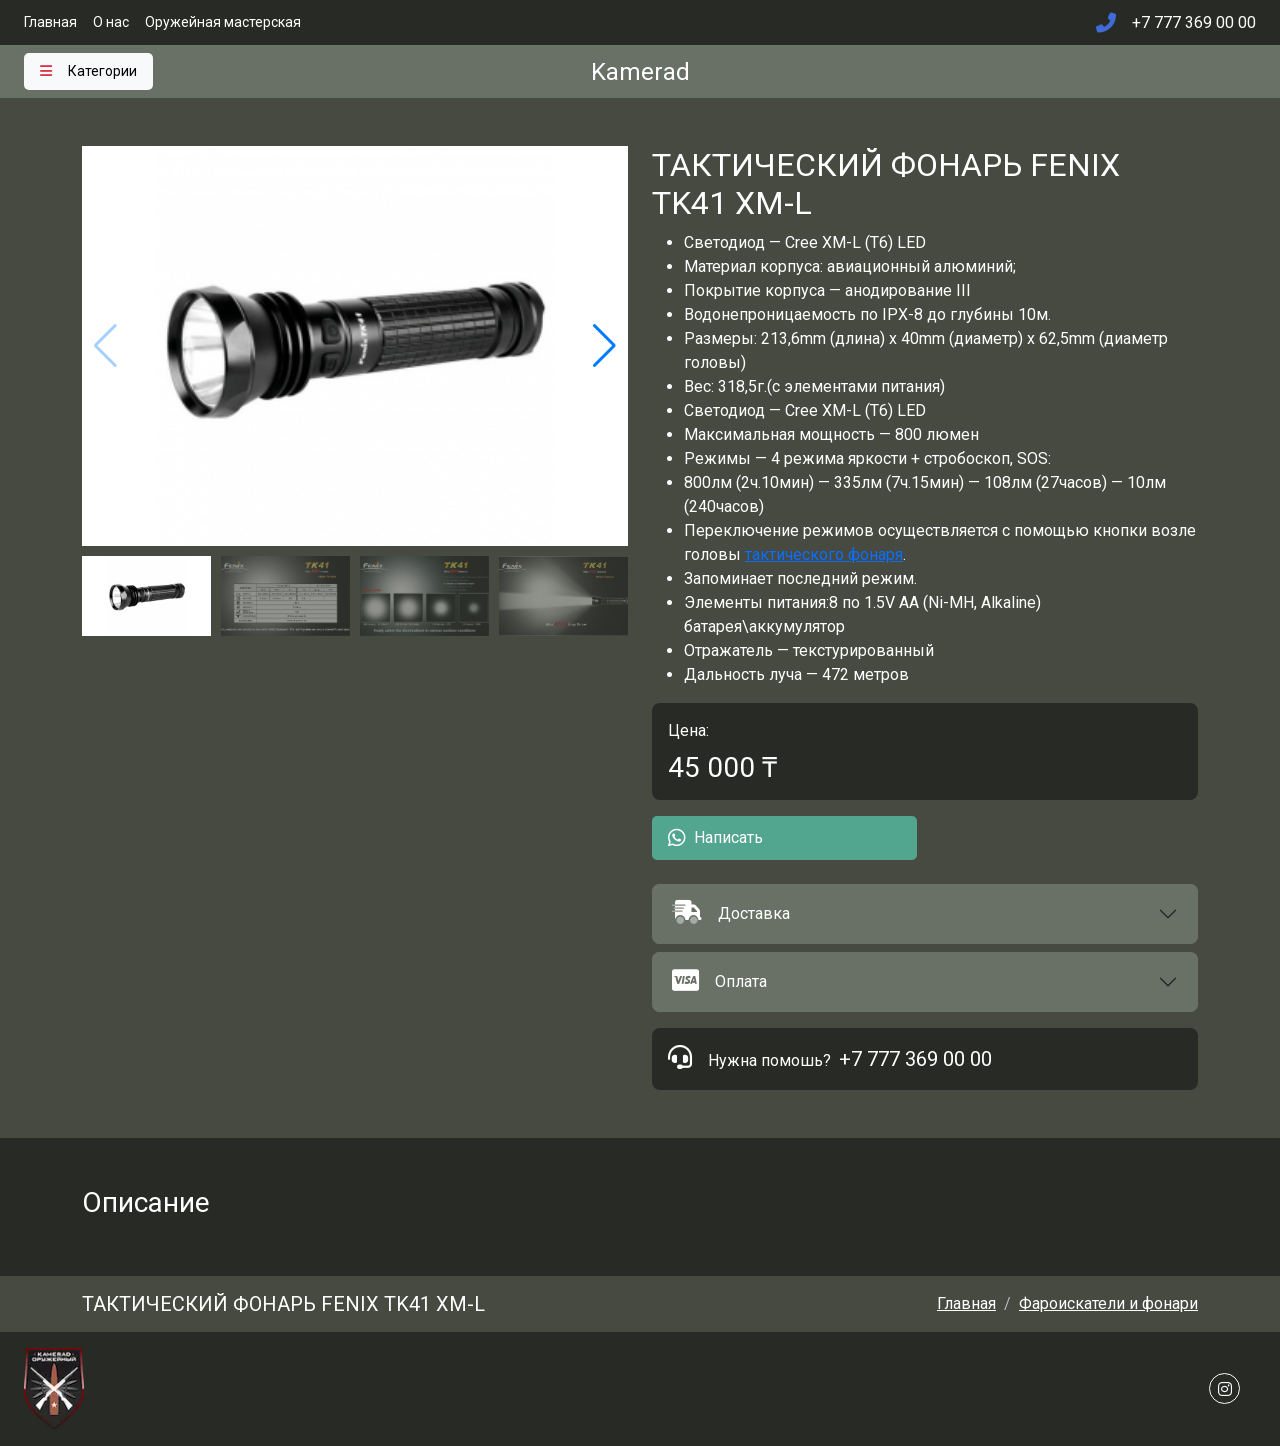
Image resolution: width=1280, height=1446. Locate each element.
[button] (925, 914)
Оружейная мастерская (223, 22)
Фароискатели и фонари (1108, 1303)
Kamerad (640, 72)
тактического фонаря (824, 554)
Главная (50, 22)
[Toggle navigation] (88, 71)
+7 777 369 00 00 (915, 1059)
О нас (111, 22)
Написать (715, 838)
